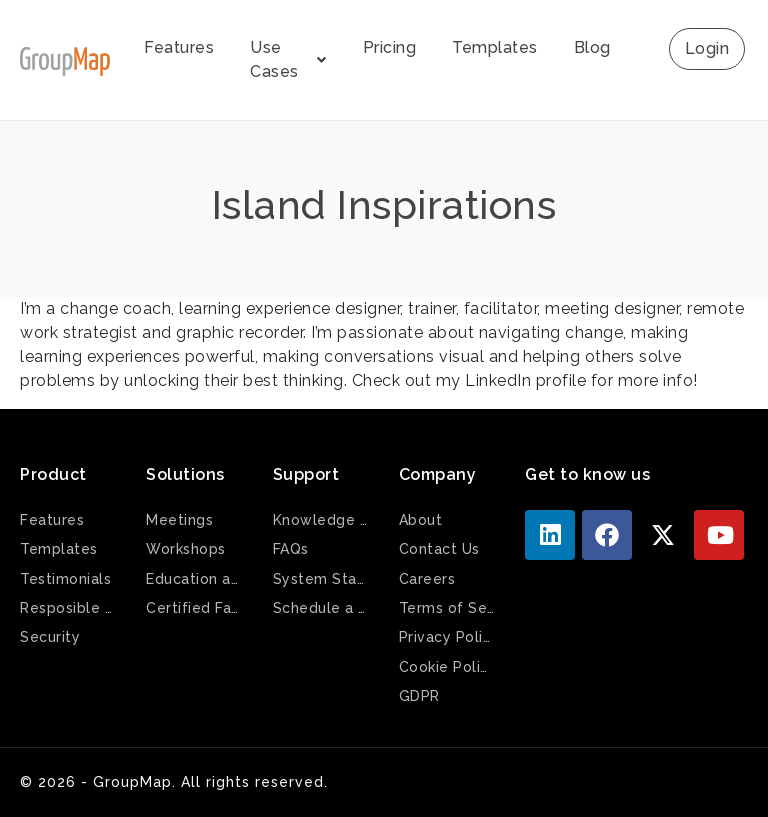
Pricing (390, 47)
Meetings (179, 520)
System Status (321, 579)
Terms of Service (447, 608)
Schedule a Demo (321, 608)
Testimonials (65, 579)
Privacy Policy (447, 637)
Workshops (186, 549)
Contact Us (439, 549)
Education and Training (194, 579)
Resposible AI (68, 608)
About (421, 520)
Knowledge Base (321, 520)
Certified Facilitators (194, 608)
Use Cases (288, 59)
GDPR (419, 696)
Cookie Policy (447, 667)
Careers (427, 579)
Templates (495, 47)
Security (50, 637)
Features (179, 47)
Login (707, 48)
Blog (592, 47)
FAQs (291, 549)
